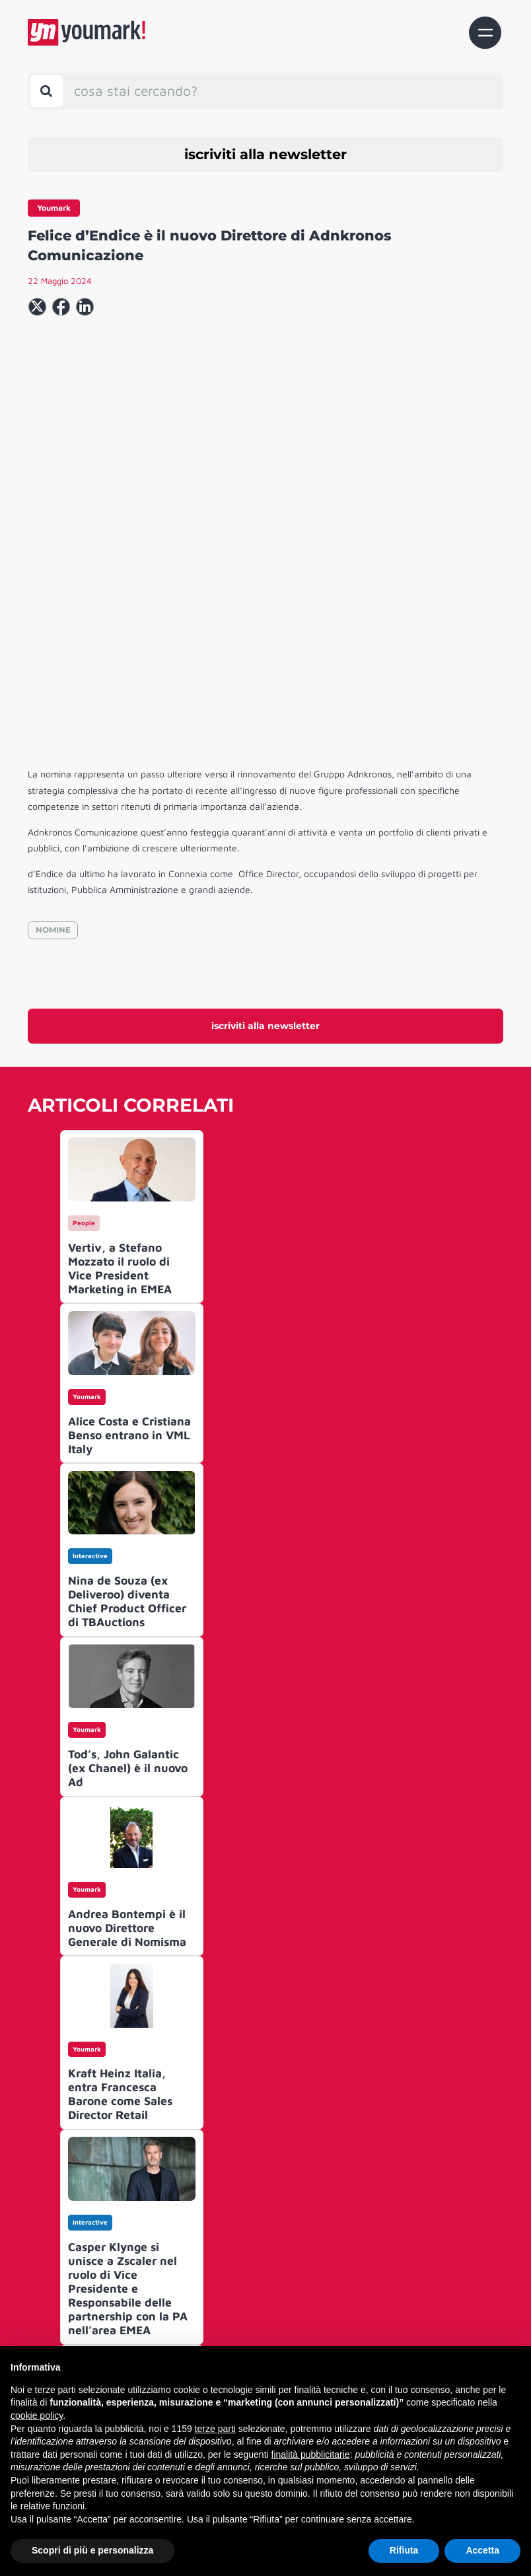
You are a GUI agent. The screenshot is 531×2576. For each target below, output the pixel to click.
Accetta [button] (482, 2550)
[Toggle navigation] (485, 33)
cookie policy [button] (37, 2415)
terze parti (215, 2428)
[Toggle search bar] (46, 91)
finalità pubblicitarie (310, 2454)
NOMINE (53, 745)
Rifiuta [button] (404, 2550)
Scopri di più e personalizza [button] (92, 2550)
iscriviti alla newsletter (265, 154)
